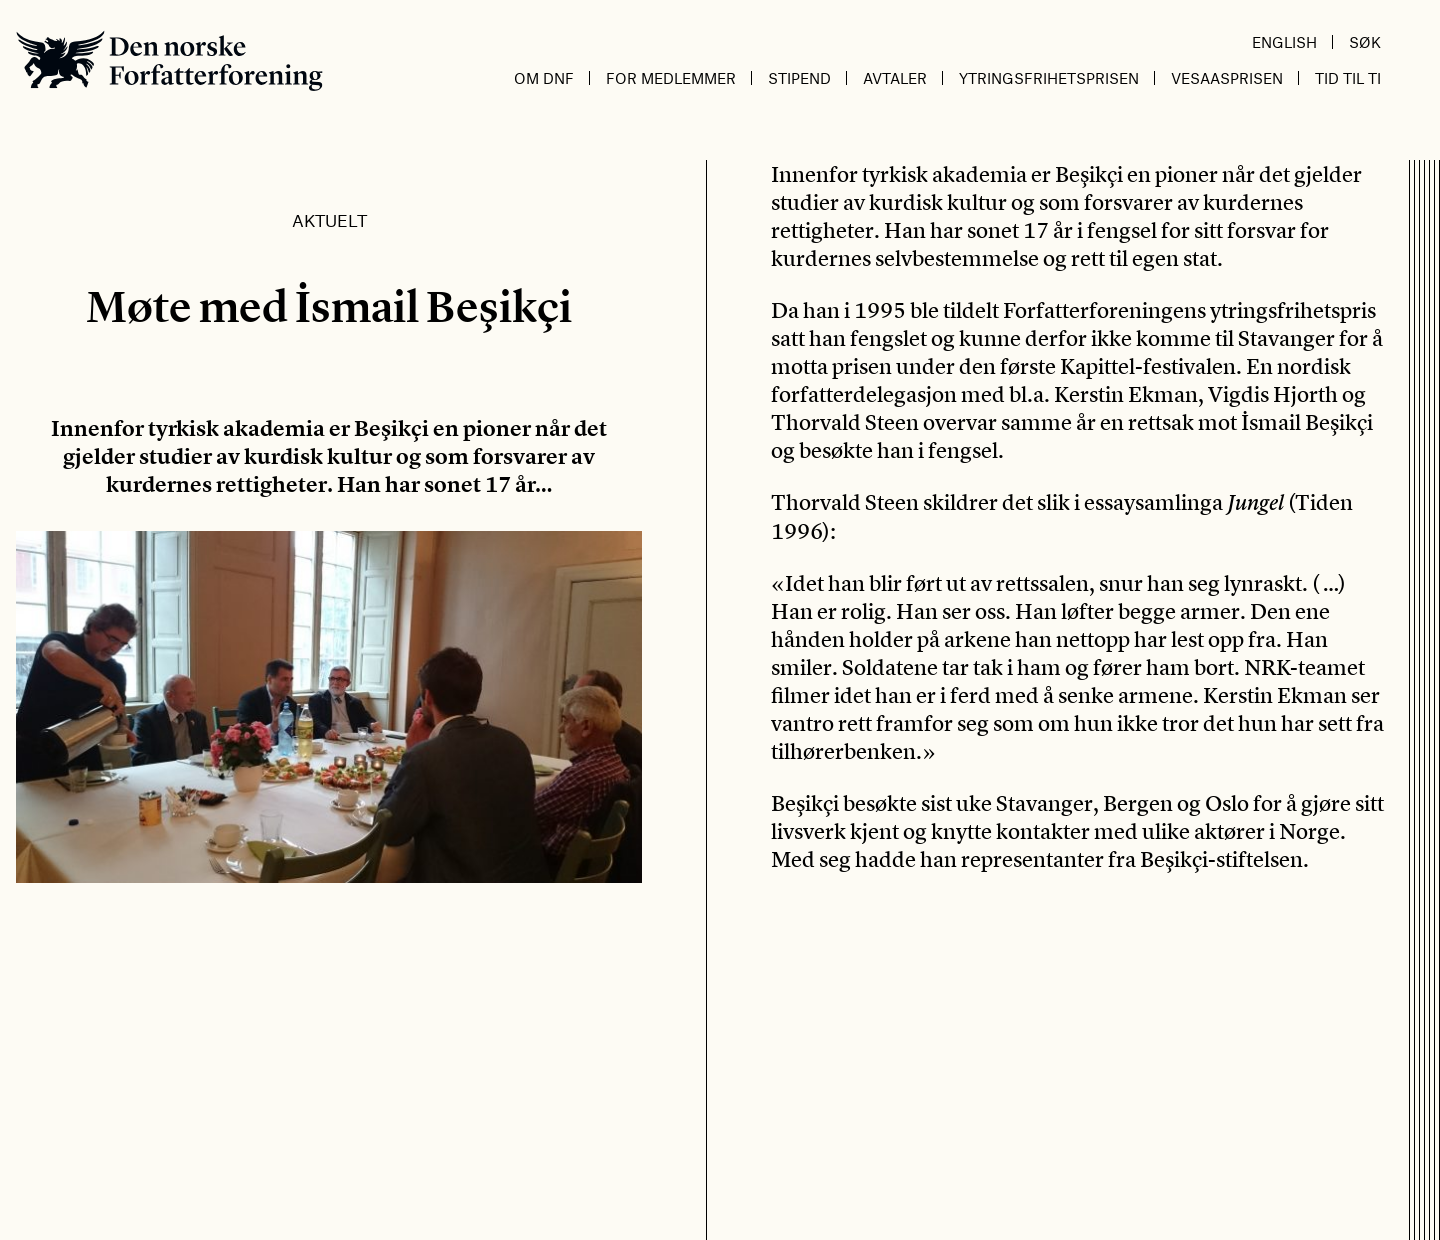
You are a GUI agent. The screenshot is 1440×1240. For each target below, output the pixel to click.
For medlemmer (671, 78)
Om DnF (544, 78)
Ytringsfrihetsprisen (1049, 78)
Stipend (799, 78)
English (1284, 42)
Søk (1365, 42)
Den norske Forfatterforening (169, 60)
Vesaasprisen (1227, 78)
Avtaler (895, 78)
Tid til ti (1348, 78)
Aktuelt (329, 220)
